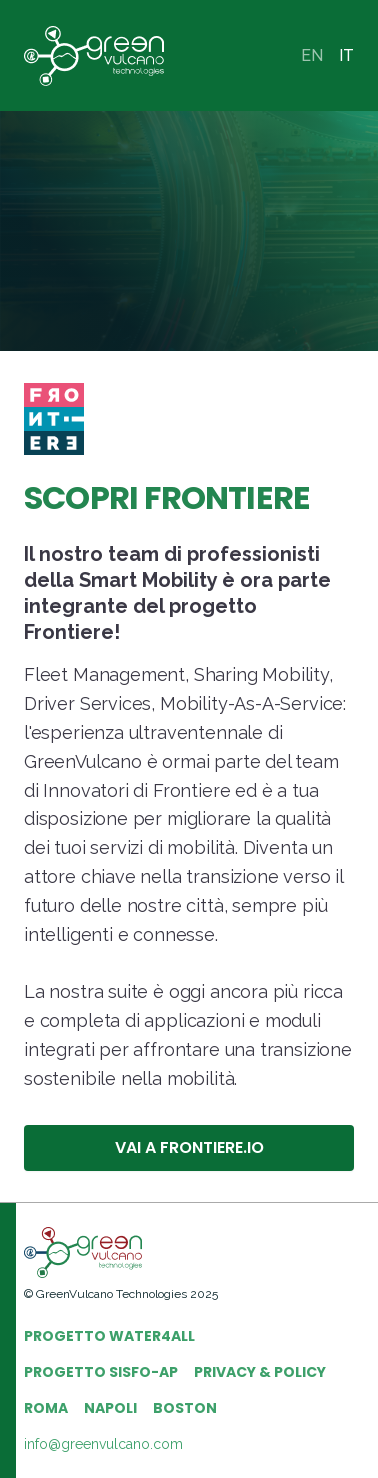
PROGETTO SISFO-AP (101, 1372)
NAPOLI (110, 1408)
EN (312, 55)
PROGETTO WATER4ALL (109, 1336)
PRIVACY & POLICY (260, 1372)
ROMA (46, 1408)
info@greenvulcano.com (103, 1444)
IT (346, 55)
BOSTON (185, 1408)
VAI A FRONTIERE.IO (189, 1147)
